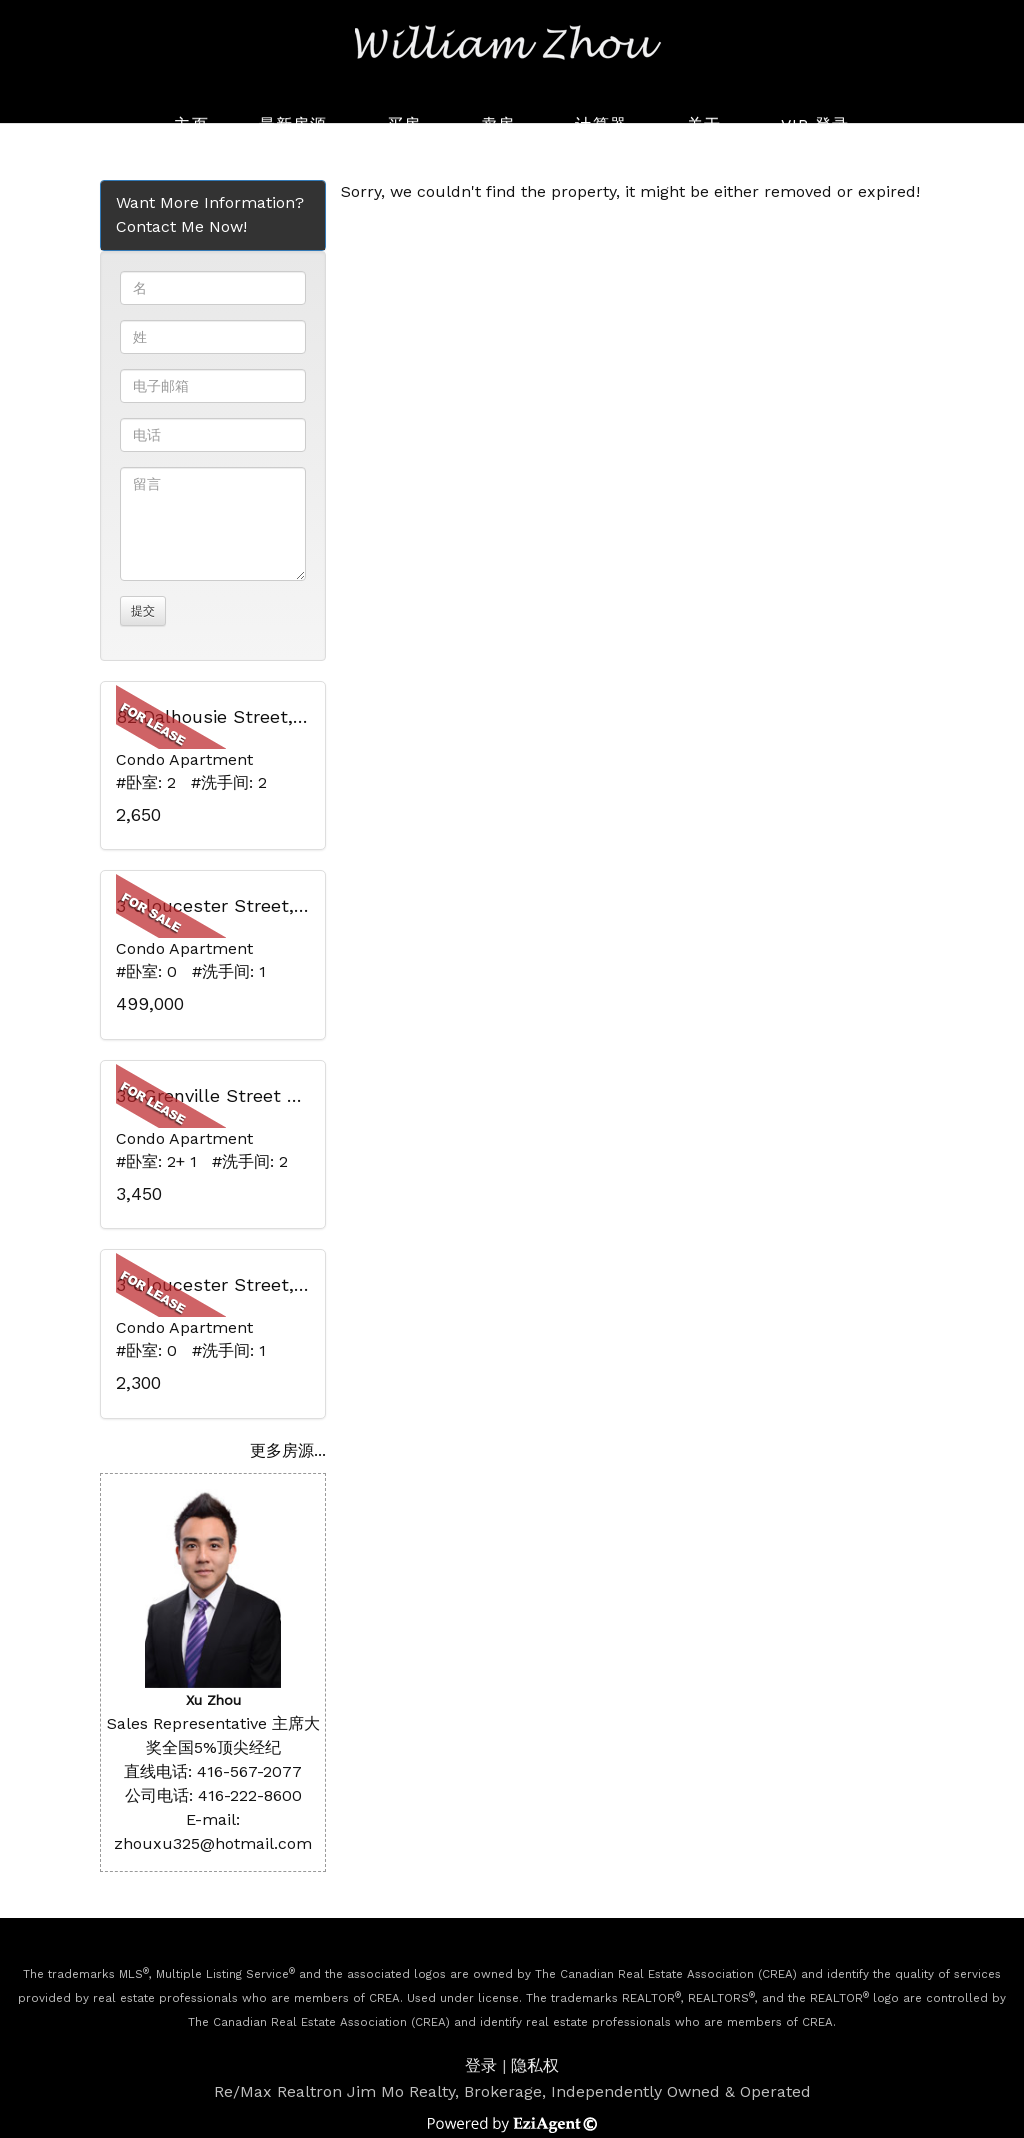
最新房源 (293, 124)
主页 (191, 124)
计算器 (600, 124)
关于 (704, 124)
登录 (481, 2065)
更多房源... (288, 1450)
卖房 (498, 124)
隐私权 (535, 2065)
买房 (404, 124)
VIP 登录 (815, 124)
